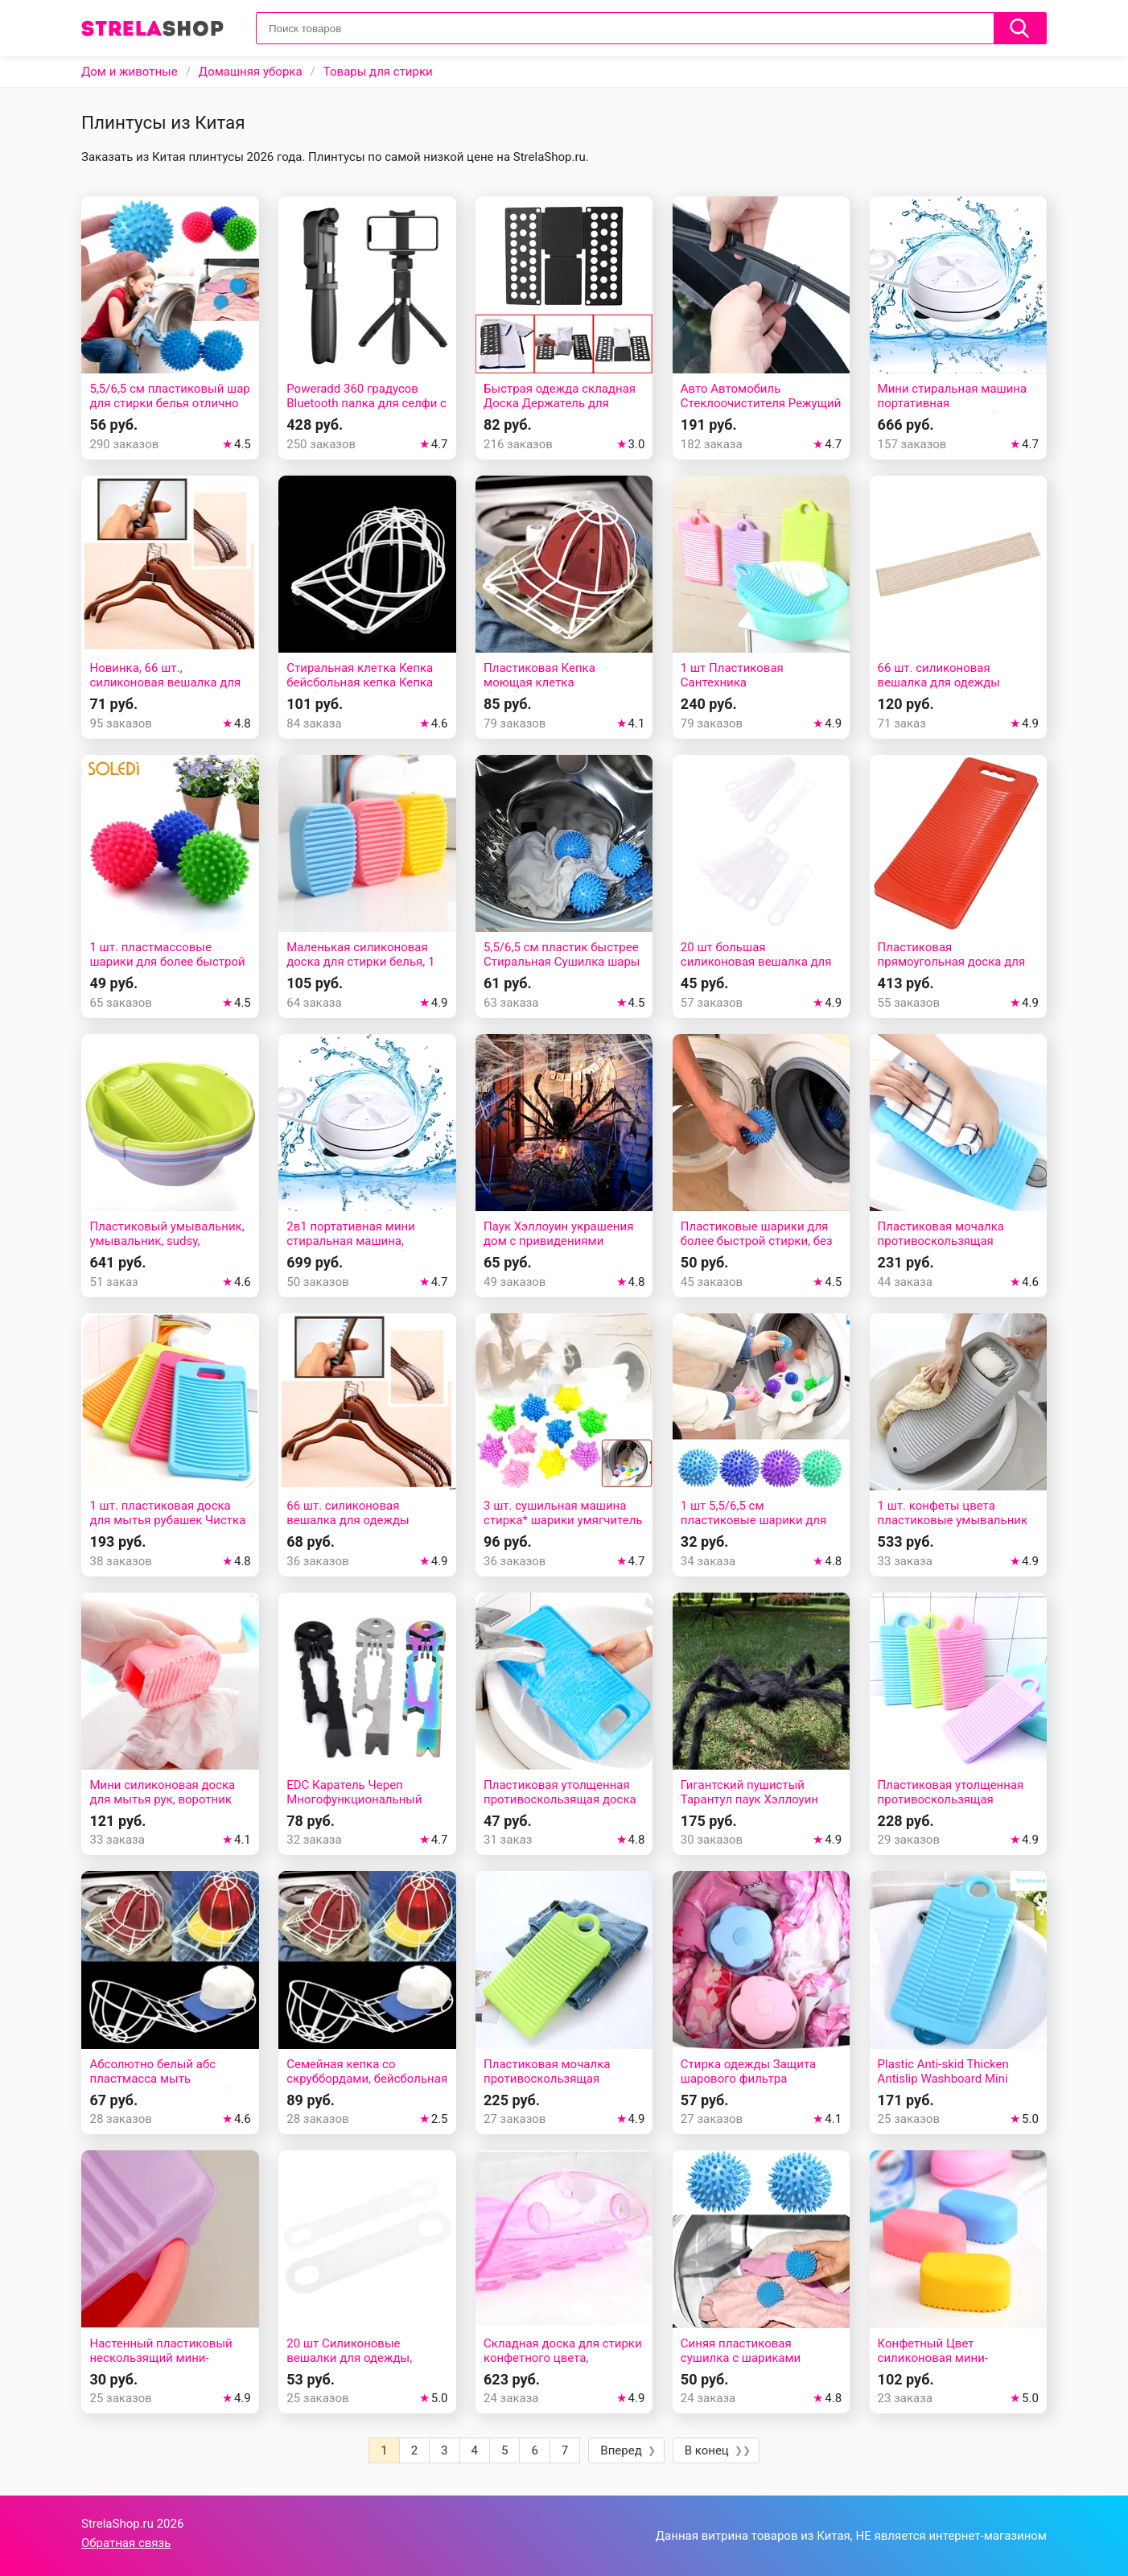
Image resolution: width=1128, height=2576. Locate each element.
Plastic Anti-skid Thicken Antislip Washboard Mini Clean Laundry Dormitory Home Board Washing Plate (951, 2086)
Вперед (620, 2450)
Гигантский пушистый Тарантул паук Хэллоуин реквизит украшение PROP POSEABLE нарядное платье (760, 1807)
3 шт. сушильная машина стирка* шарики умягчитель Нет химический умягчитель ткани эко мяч (564, 1527)
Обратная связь (126, 2543)
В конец (707, 2450)
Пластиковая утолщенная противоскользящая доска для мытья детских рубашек (564, 1799)
